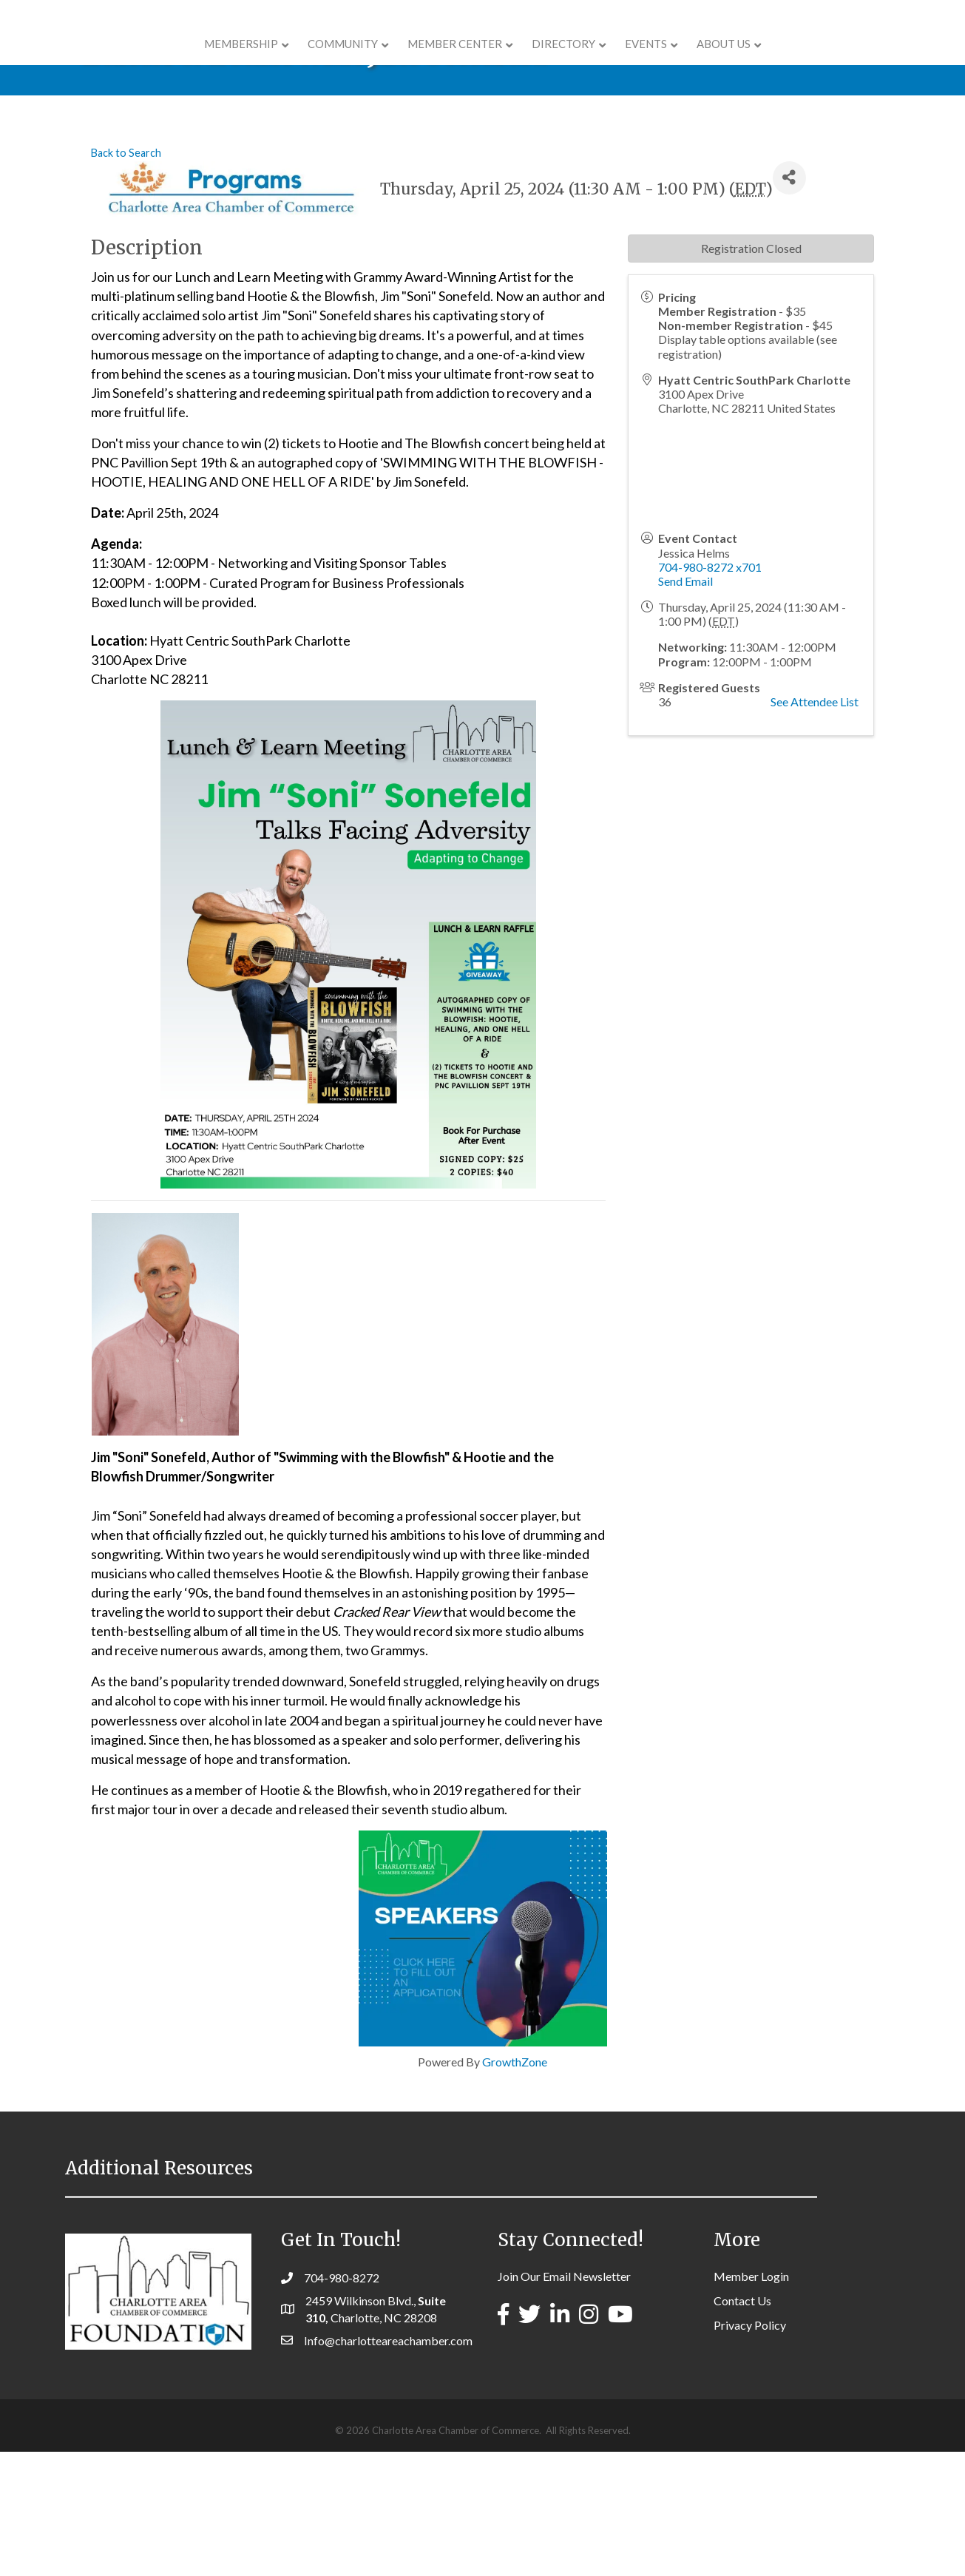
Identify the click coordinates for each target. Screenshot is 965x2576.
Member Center (361, 60)
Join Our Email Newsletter (564, 2400)
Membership (148, 60)
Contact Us (742, 2425)
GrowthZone (514, 2186)
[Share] (789, 302)
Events (740, 60)
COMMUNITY (249, 60)
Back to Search (126, 277)
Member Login (751, 2400)
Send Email (685, 705)
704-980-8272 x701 (710, 691)
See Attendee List (815, 826)
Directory (657, 60)
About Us (817, 60)
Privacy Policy (750, 2449)
